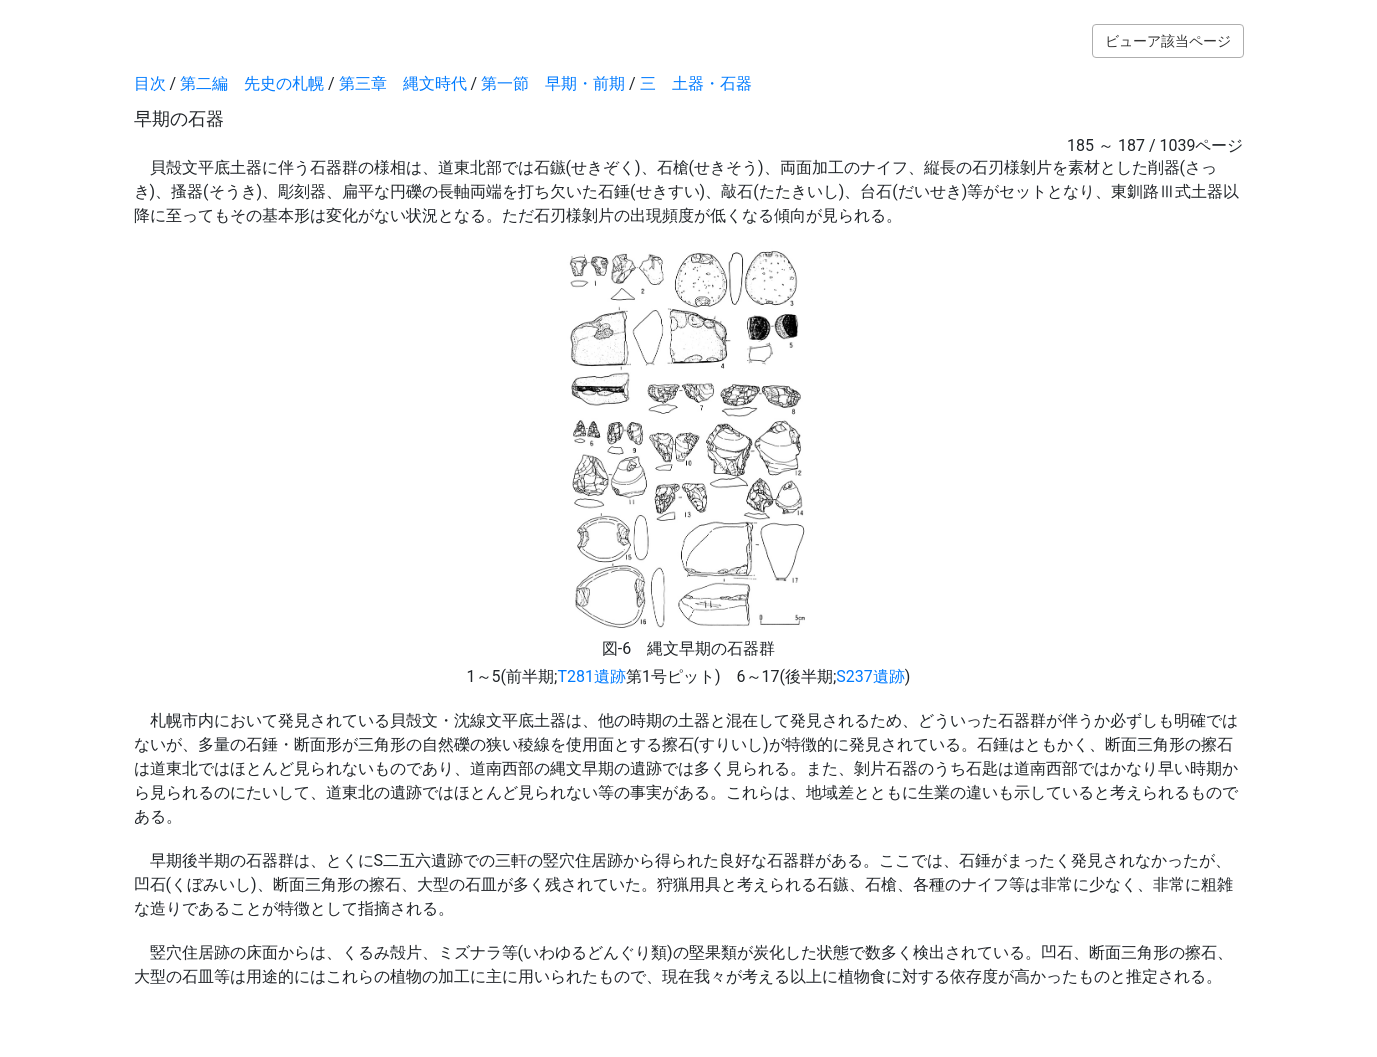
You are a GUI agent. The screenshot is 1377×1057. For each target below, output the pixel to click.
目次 (150, 83)
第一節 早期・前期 (553, 83)
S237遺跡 (870, 676)
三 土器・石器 (696, 83)
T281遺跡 (591, 676)
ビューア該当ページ (1168, 41)
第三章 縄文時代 (403, 83)
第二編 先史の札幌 (252, 83)
